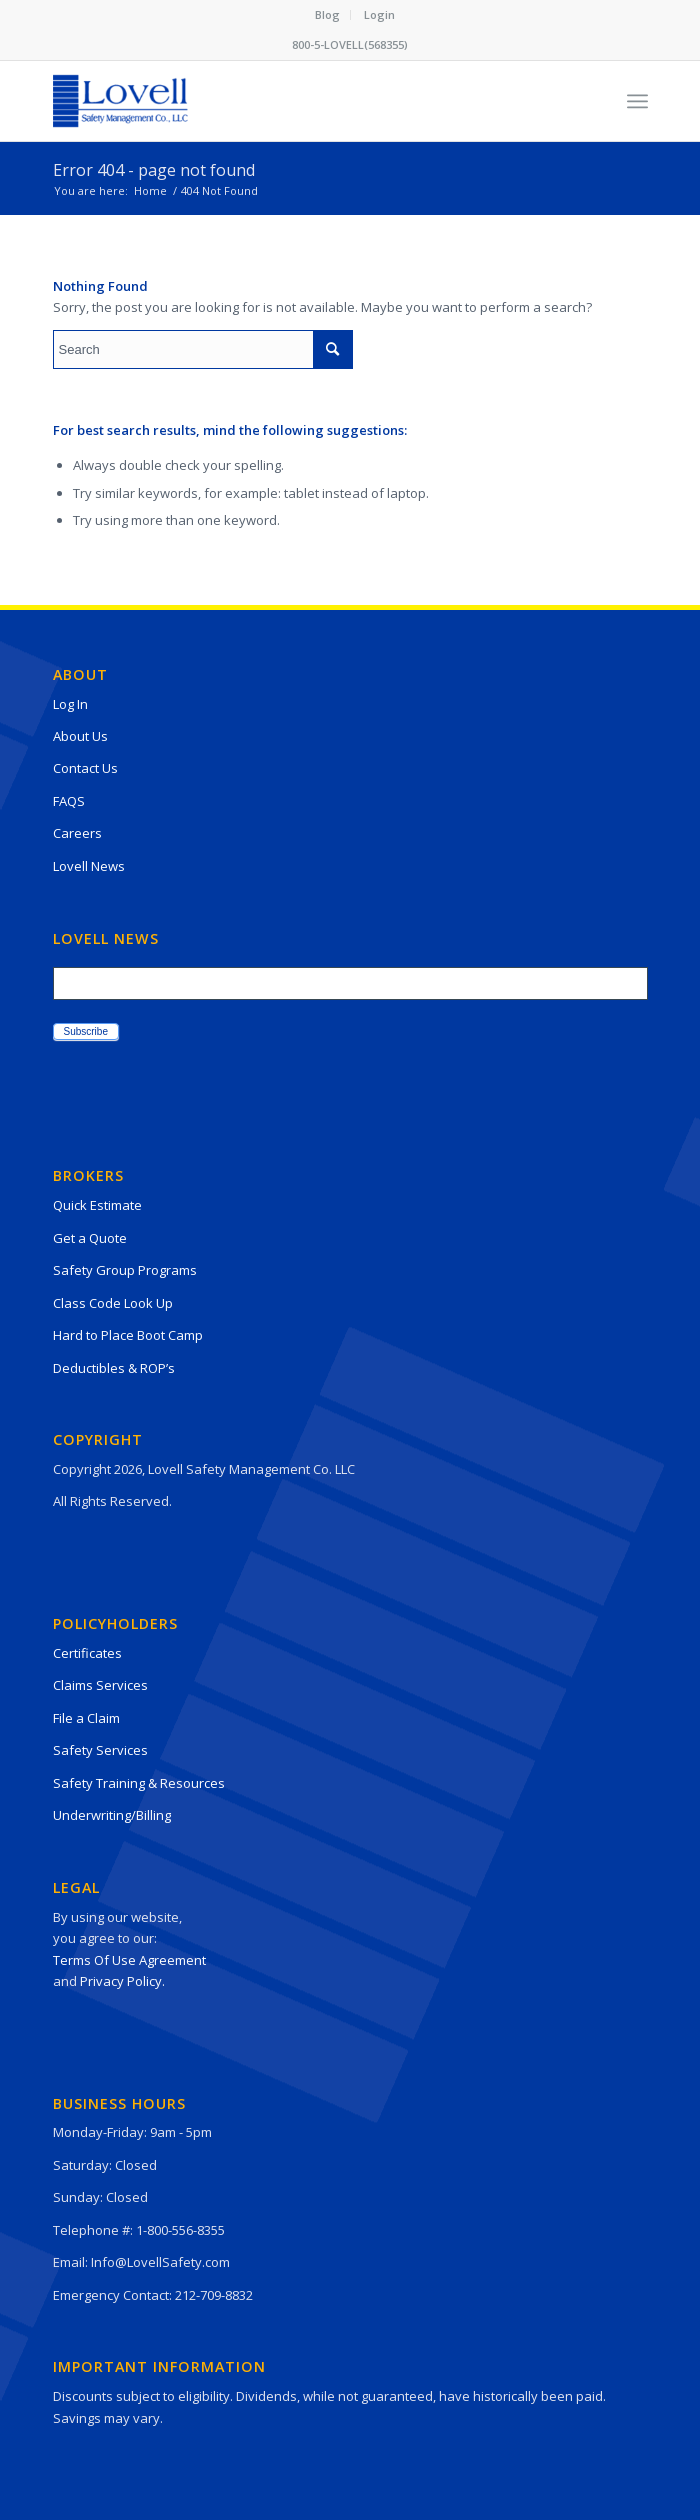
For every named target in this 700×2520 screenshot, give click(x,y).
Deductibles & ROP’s (114, 1368)
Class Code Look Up (113, 1303)
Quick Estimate (97, 1205)
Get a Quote (90, 1238)
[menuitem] (328, 15)
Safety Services (100, 1750)
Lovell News (89, 866)
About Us (80, 736)
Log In (70, 704)
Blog (327, 14)
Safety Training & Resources (139, 1783)
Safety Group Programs (125, 1270)
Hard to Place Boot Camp (128, 1335)
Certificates (87, 1653)
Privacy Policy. (122, 1981)
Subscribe (86, 1031)
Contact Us (85, 768)
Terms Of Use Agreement (129, 1960)
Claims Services (100, 1685)
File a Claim (86, 1718)
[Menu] (637, 101)
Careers (77, 833)
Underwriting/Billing (112, 1815)
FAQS (69, 801)
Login (379, 14)
